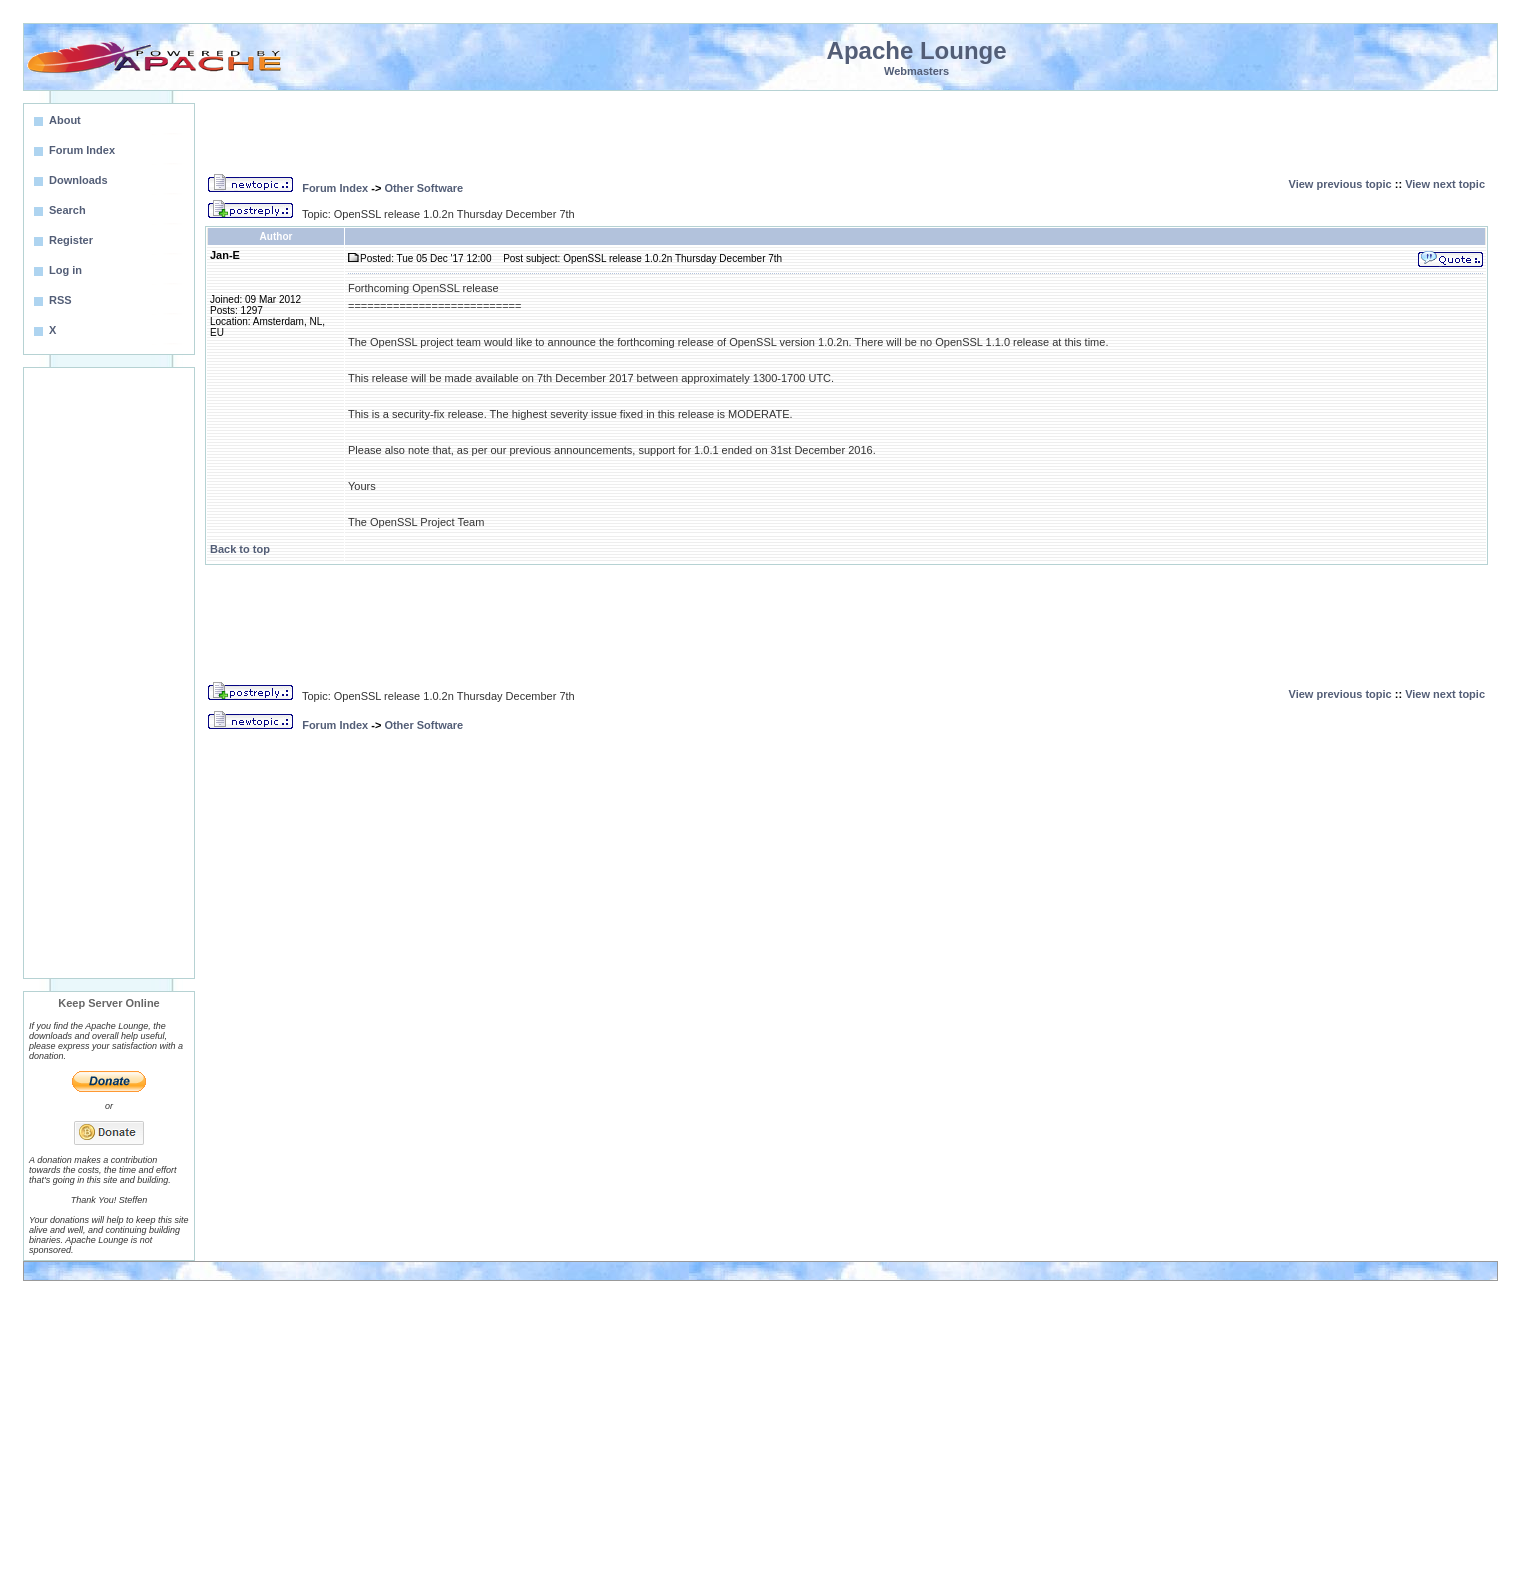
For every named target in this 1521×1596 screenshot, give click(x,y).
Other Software (423, 188)
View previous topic (1340, 184)
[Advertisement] (109, 673)
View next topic (1445, 184)
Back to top (240, 549)
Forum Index (335, 188)
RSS (60, 300)
